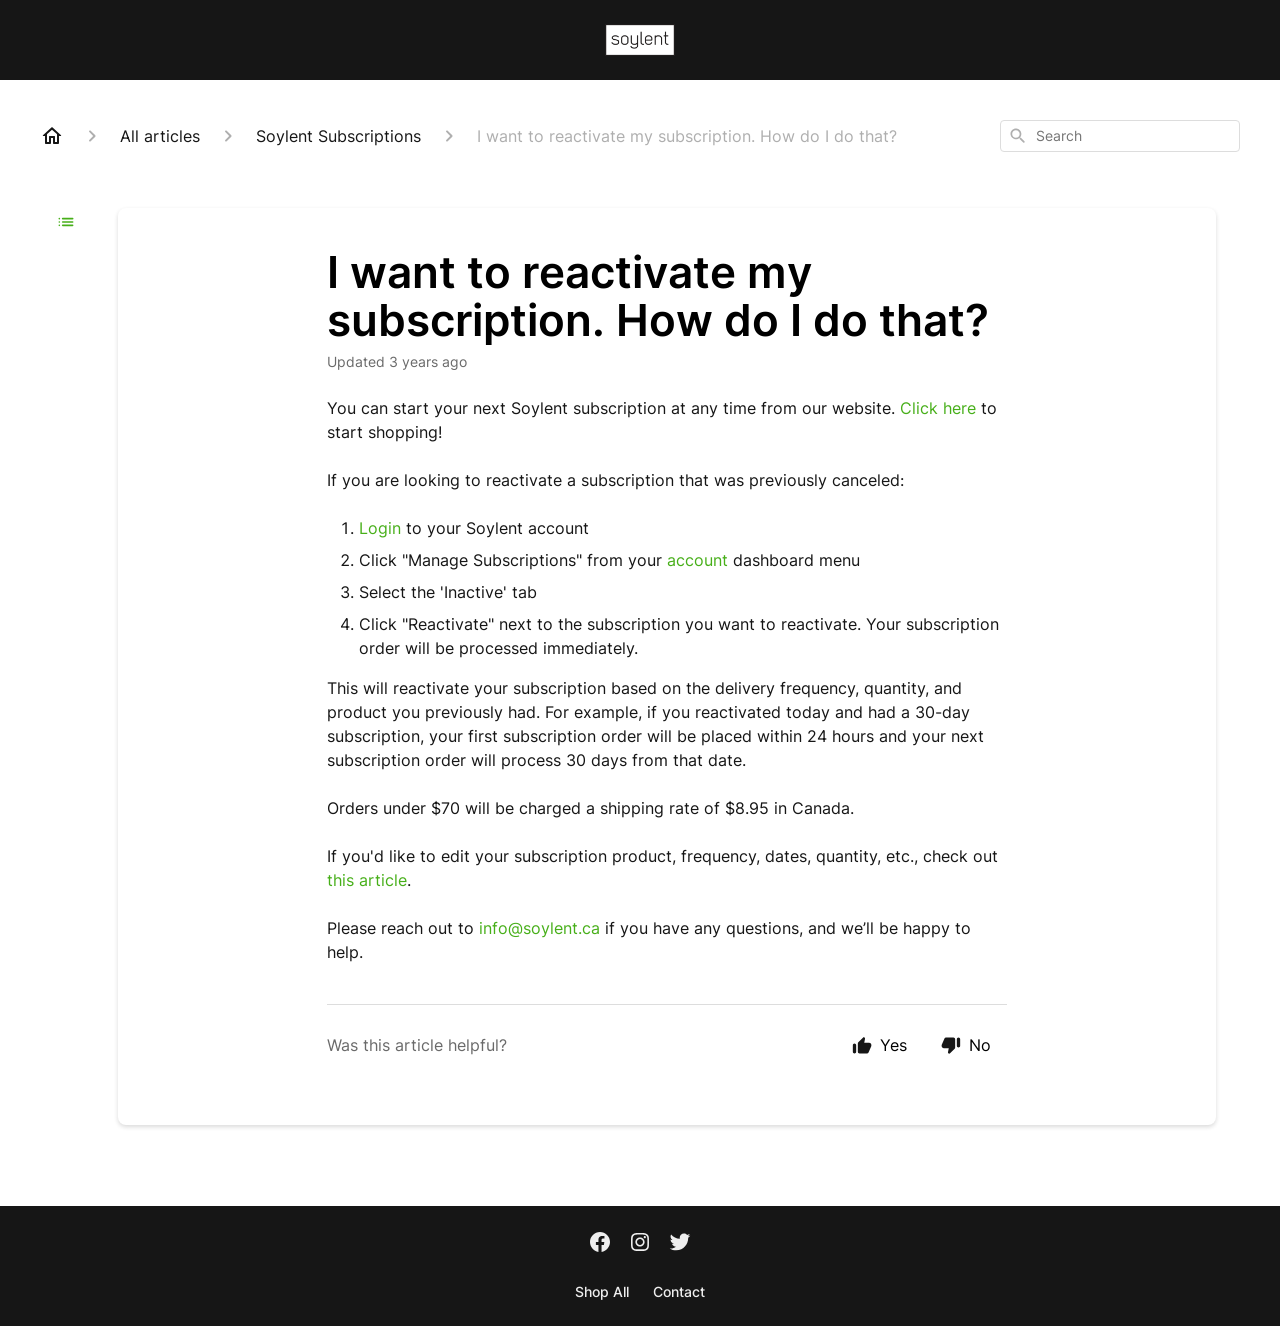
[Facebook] (600, 1244)
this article (367, 880)
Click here (938, 408)
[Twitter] (680, 1244)
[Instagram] (640, 1244)
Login (380, 528)
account (700, 560)
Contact (679, 1291)
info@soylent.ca (539, 928)
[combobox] (1120, 136)
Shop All (602, 1291)
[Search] (1018, 136)
